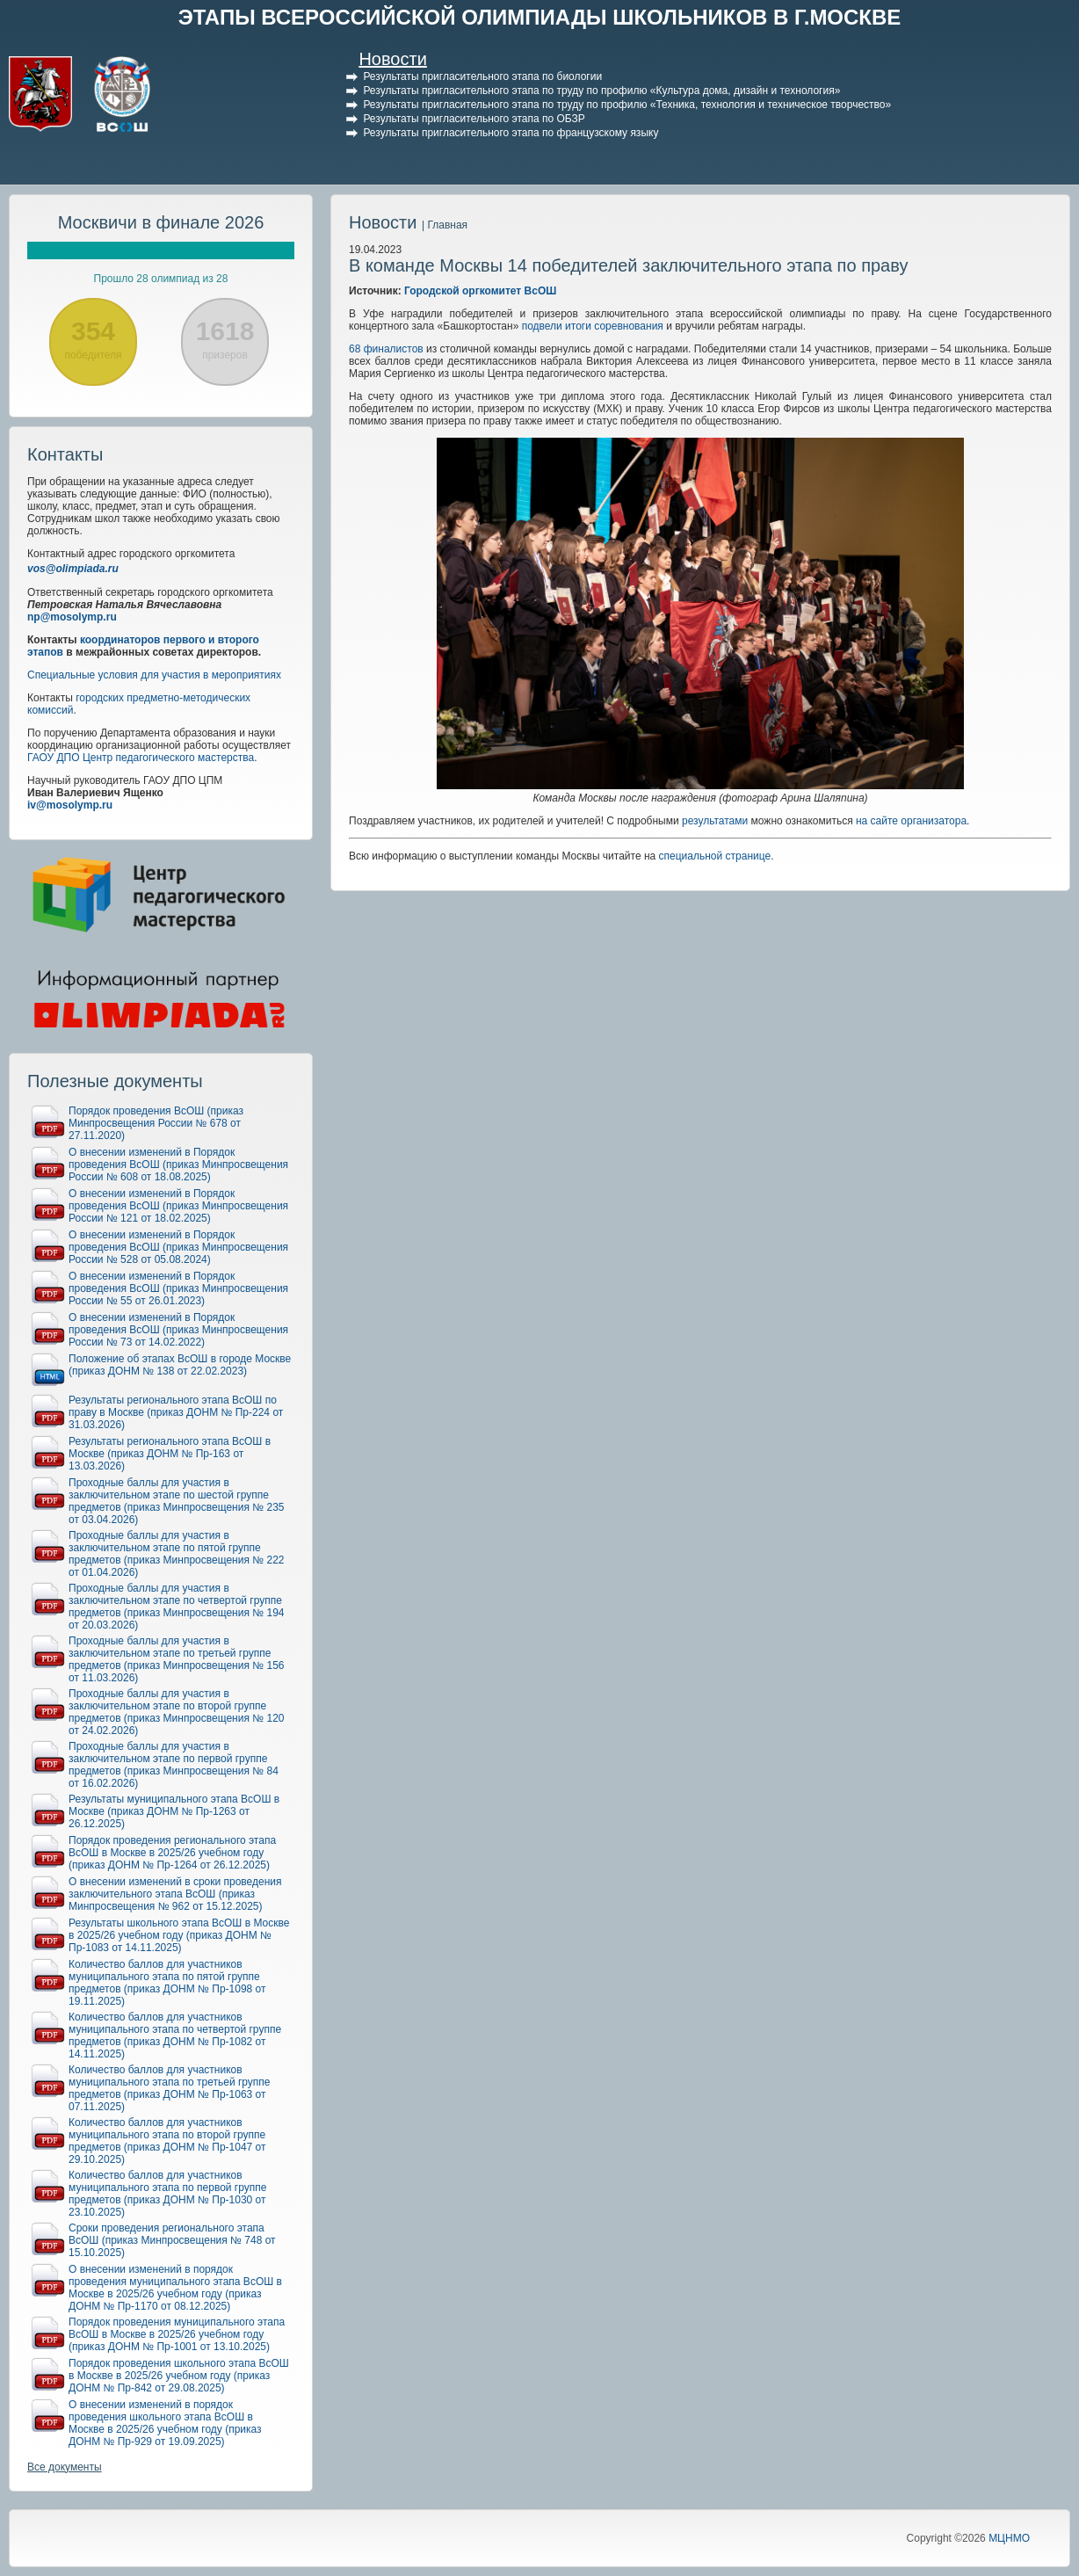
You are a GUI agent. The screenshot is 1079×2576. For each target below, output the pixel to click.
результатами (715, 821)
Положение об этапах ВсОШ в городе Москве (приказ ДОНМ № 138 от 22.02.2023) (180, 1365)
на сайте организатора (911, 821)
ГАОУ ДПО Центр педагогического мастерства (140, 757)
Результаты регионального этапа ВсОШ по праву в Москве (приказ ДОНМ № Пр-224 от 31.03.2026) (176, 1412)
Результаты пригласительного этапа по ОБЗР (473, 118)
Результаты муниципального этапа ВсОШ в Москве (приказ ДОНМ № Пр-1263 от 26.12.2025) (174, 1811)
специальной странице (715, 856)
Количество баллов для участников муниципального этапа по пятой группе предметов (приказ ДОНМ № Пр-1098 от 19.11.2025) (167, 1982)
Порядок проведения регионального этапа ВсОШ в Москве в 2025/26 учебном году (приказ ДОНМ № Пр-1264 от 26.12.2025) (172, 1852)
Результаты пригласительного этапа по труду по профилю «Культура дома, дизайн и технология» (601, 90)
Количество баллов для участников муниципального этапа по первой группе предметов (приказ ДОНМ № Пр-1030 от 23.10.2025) (167, 2193)
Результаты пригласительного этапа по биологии (482, 76)
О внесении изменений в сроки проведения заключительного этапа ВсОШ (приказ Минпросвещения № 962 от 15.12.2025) (175, 1894)
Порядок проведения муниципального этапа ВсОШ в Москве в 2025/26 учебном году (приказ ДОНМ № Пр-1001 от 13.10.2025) (177, 2334)
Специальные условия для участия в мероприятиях (154, 675)
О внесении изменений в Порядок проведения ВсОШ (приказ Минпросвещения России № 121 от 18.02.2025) (178, 1205)
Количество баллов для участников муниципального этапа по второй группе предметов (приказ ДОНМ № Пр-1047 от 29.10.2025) (167, 2141)
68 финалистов (386, 349)
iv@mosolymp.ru (69, 805)
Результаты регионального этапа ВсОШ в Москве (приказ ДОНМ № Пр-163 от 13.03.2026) (170, 1453)
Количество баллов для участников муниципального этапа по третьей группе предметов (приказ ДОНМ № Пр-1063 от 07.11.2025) (170, 2088)
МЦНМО (1009, 2538)
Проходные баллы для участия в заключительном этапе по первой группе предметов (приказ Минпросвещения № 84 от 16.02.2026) (174, 1764)
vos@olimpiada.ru (73, 568)
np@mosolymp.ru (72, 617)
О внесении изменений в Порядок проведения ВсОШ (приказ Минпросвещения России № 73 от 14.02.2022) (178, 1329)
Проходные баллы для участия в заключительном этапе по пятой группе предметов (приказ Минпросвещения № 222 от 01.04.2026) (177, 1553)
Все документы (64, 2467)
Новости (392, 59)
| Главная (444, 225)
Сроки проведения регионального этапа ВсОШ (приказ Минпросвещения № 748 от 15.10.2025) (172, 2240)
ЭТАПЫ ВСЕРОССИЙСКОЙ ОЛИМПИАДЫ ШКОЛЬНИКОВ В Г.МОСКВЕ (540, 17)
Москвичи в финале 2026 (161, 222)
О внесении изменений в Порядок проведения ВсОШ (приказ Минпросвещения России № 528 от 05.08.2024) (178, 1247)
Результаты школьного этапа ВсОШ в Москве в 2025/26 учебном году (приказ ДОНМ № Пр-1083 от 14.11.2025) (179, 1935)
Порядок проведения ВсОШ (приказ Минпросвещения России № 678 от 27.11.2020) (156, 1123)
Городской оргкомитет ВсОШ (480, 291)
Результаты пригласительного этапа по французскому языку (510, 133)
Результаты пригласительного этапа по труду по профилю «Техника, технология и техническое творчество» (627, 104)
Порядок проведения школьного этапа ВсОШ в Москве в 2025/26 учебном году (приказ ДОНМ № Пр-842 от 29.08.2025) (179, 2375)
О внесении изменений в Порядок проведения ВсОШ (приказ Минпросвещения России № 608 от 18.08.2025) (178, 1164)
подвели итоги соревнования (592, 326)
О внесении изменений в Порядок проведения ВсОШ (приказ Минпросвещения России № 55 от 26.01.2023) (178, 1288)
